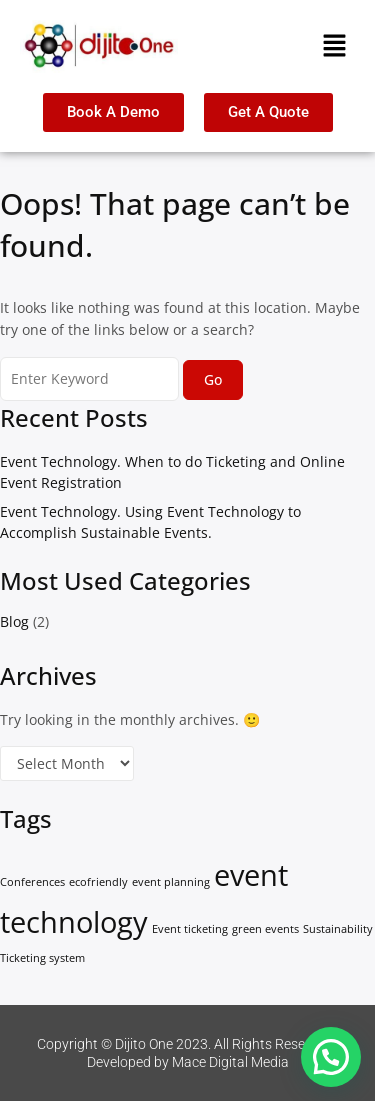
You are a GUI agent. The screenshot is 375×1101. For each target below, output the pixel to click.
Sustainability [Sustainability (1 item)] (338, 929)
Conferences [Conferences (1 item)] (32, 882)
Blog (14, 621)
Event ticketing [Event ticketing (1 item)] (190, 929)
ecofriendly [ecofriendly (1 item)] (98, 882)
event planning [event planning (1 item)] (171, 882)
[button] (335, 46)
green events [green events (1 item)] (265, 929)
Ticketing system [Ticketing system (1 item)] (42, 958)
